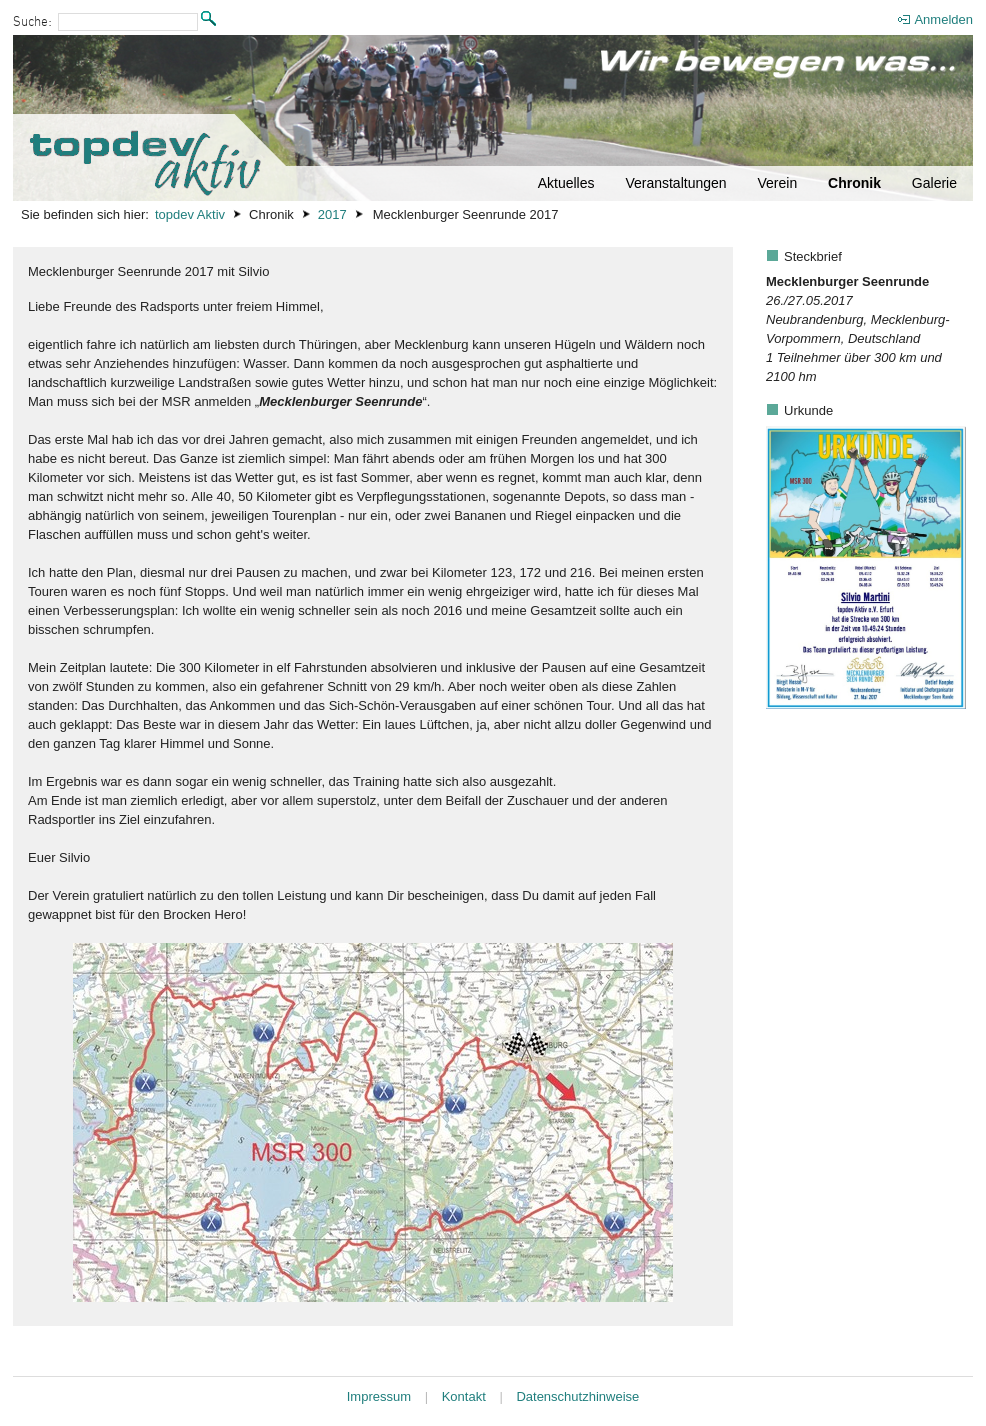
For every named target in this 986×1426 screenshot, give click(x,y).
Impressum (379, 1396)
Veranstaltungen (675, 183)
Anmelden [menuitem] (943, 19)
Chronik (854, 183)
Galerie (934, 183)
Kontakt (464, 1396)
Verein (777, 183)
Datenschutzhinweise (577, 1396)
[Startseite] (493, 118)
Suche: (32, 22)
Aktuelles (566, 183)
